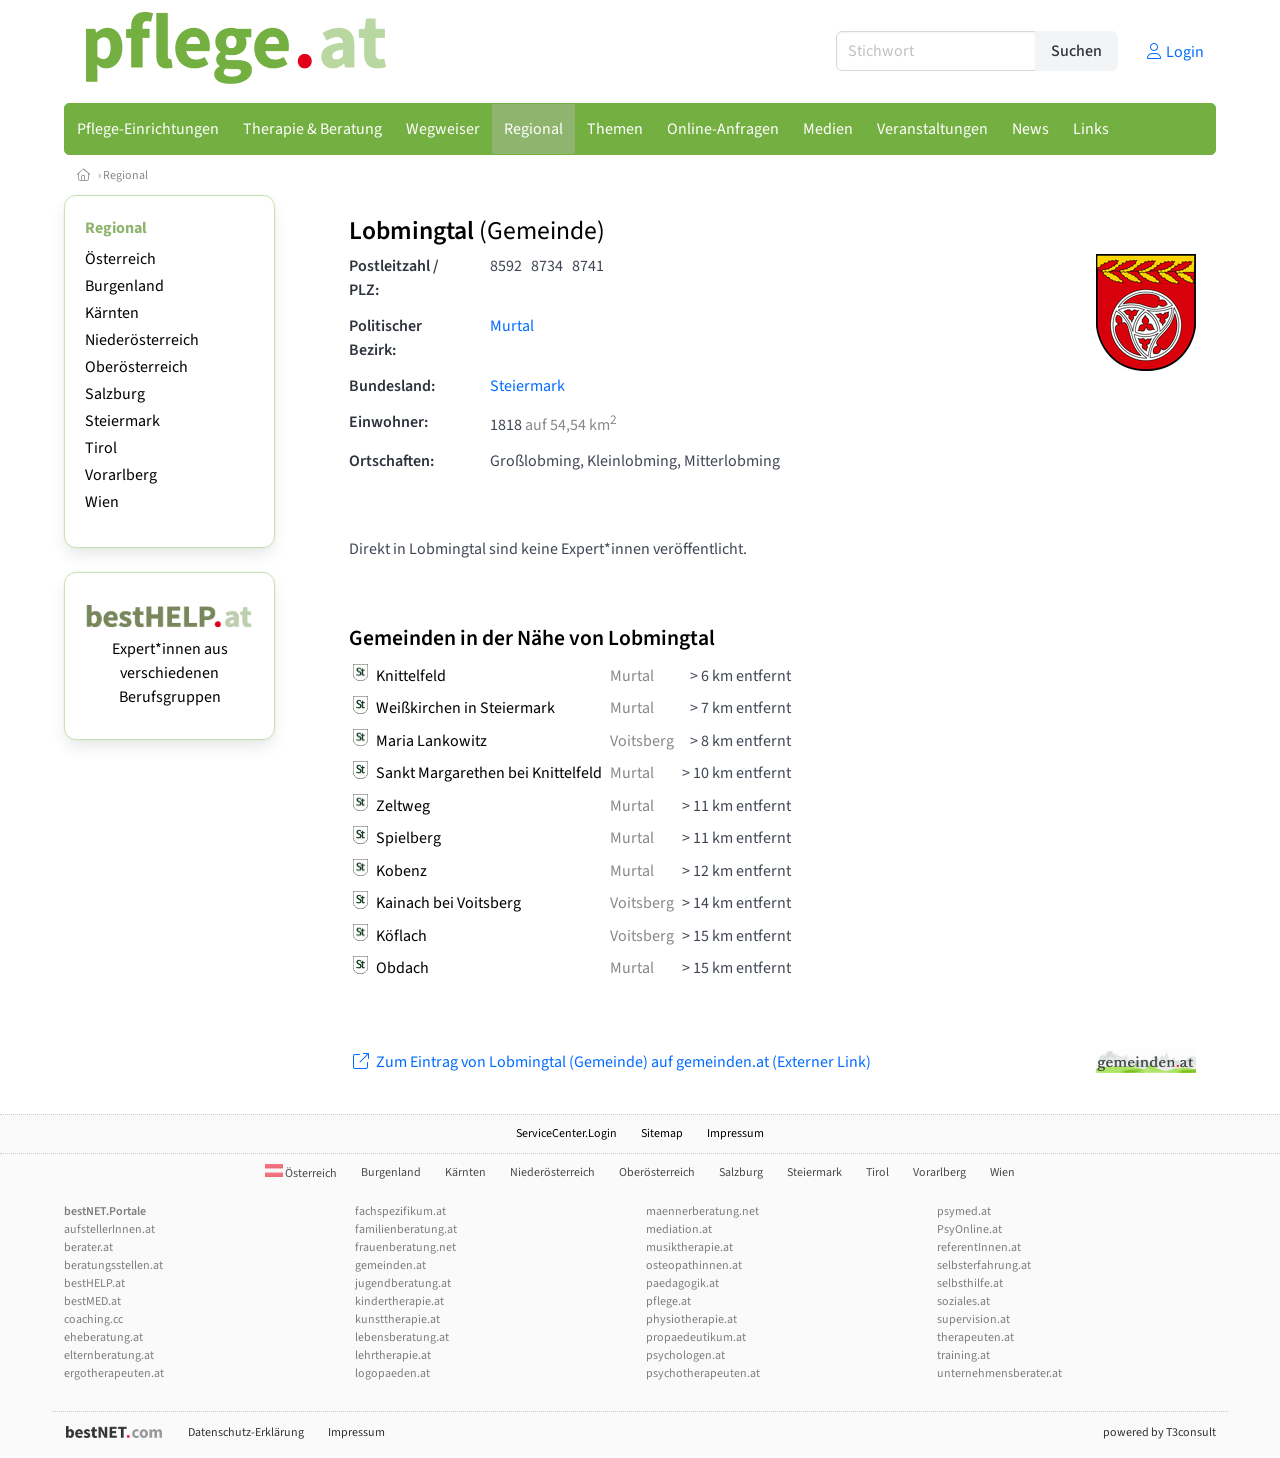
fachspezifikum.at (400, 1211)
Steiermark (122, 421)
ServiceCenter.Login (566, 1133)
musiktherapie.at (689, 1247)
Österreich (120, 259)
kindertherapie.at (399, 1301)
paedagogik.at (682, 1283)
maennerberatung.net (702, 1211)
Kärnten (112, 313)
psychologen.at (685, 1355)
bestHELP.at (94, 1283)
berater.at (88, 1247)
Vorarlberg (121, 475)
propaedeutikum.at (696, 1337)
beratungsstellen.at (113, 1265)
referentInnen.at (979, 1247)
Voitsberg (642, 741)
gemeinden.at (390, 1265)
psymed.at (964, 1211)
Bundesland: (392, 386)
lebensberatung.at (402, 1337)
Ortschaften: (391, 461)
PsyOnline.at (969, 1229)
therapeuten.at (975, 1337)
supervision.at (973, 1319)
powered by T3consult (1159, 1432)
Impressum (735, 1133)
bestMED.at (92, 1301)
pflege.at (668, 1301)
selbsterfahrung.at (984, 1265)
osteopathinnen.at (694, 1265)
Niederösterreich (142, 340)
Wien (102, 502)
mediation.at (679, 1229)
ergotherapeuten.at (114, 1373)
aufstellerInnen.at (109, 1229)
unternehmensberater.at (999, 1373)
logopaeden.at (392, 1373)
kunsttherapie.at (397, 1319)
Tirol (101, 448)
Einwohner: (388, 422)
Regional (125, 175)
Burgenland (124, 286)
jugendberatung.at (403, 1283)
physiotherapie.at (691, 1319)
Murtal (512, 326)
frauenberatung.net (405, 1247)
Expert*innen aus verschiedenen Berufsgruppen (169, 661)
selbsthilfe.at (970, 1283)
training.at (963, 1355)
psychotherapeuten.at (703, 1373)
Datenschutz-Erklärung (246, 1432)
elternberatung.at (109, 1355)
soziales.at (963, 1301)
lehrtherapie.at (393, 1355)
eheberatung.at (103, 1337)
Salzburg (115, 394)
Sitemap (662, 1133)
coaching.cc (93, 1319)
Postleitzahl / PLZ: (394, 278)
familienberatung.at (406, 1229)
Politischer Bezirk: (385, 338)
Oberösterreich (136, 367)
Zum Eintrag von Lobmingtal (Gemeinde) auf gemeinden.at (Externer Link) (610, 1062)
